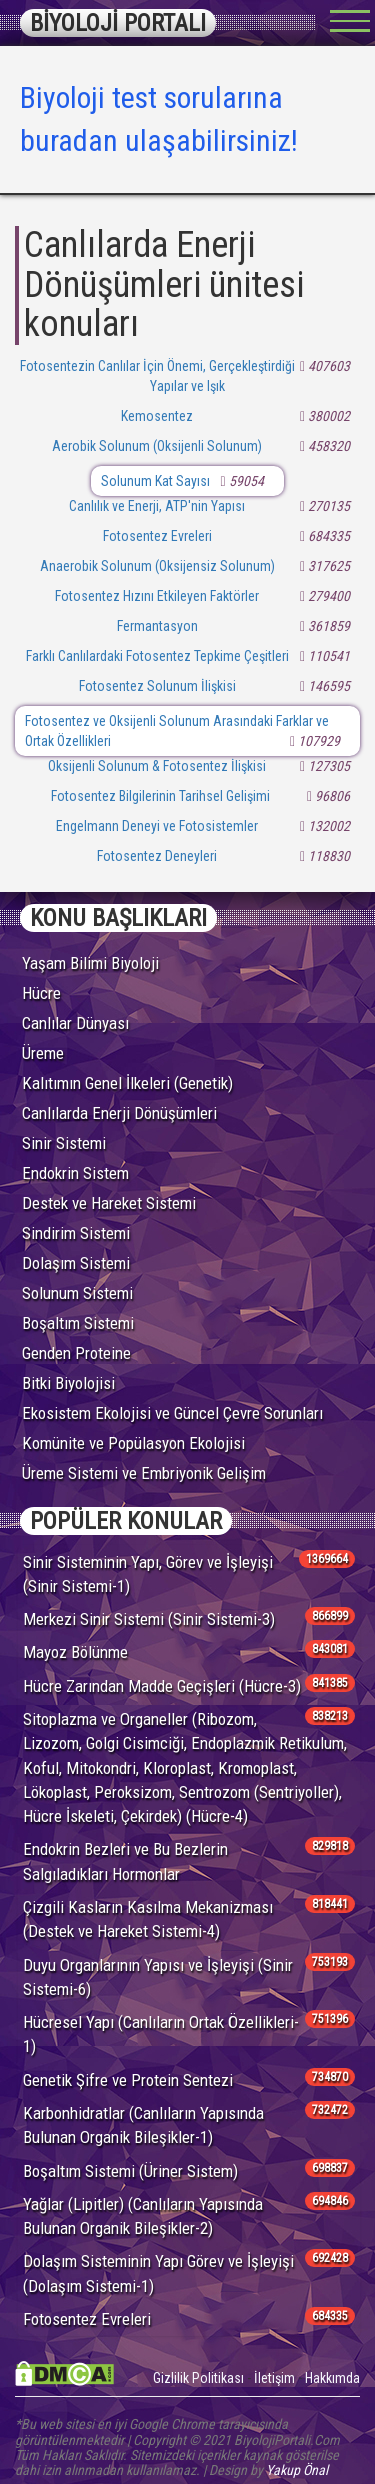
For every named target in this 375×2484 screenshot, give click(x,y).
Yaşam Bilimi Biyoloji (90, 963)
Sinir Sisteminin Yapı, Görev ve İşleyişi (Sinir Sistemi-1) (148, 1574)
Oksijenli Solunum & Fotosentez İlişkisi (157, 766)
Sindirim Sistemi (76, 1233)
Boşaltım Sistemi (78, 1323)
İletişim (274, 2378)
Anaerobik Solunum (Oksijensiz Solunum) (157, 566)
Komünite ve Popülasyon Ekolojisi (133, 1443)
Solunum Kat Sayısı (155, 481)
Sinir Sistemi (64, 1143)
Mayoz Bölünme (75, 1652)
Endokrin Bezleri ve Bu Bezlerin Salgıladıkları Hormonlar (125, 1861)
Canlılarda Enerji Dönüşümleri (119, 1113)
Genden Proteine (76, 1353)
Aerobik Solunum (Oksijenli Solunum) (157, 446)
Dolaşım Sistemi (76, 1263)
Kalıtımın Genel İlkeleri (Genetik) (127, 1083)
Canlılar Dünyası (75, 1023)
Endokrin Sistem (75, 1173)
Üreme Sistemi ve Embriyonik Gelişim (144, 1473)
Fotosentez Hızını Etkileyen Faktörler (157, 596)
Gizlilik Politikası (198, 2378)
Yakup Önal (297, 2470)
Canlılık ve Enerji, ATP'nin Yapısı (157, 506)
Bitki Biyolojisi (68, 1383)
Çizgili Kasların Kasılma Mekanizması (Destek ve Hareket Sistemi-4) (148, 1919)
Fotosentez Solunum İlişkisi (157, 686)
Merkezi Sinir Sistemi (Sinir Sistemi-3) (149, 1619)
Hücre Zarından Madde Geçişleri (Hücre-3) (162, 1686)
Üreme (43, 1053)
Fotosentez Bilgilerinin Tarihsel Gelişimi (160, 796)
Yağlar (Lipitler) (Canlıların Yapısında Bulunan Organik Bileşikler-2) (143, 2216)
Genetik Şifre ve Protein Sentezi (128, 2080)
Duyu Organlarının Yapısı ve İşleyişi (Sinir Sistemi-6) (158, 1977)
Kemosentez (157, 416)
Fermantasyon (157, 626)
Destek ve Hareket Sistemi (109, 1203)
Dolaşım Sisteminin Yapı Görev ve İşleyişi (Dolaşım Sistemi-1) (158, 2273)
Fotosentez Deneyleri (157, 856)
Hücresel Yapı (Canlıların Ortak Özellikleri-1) (161, 2034)
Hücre (41, 993)
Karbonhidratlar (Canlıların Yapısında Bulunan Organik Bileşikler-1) (143, 2125)
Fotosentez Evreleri (157, 536)
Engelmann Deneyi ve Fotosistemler (157, 826)
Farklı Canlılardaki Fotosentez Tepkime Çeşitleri (157, 656)
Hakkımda (332, 2378)
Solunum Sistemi (77, 1293)
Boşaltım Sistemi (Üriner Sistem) (130, 2171)
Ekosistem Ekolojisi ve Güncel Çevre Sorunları (172, 1413)
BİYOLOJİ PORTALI (118, 23)
